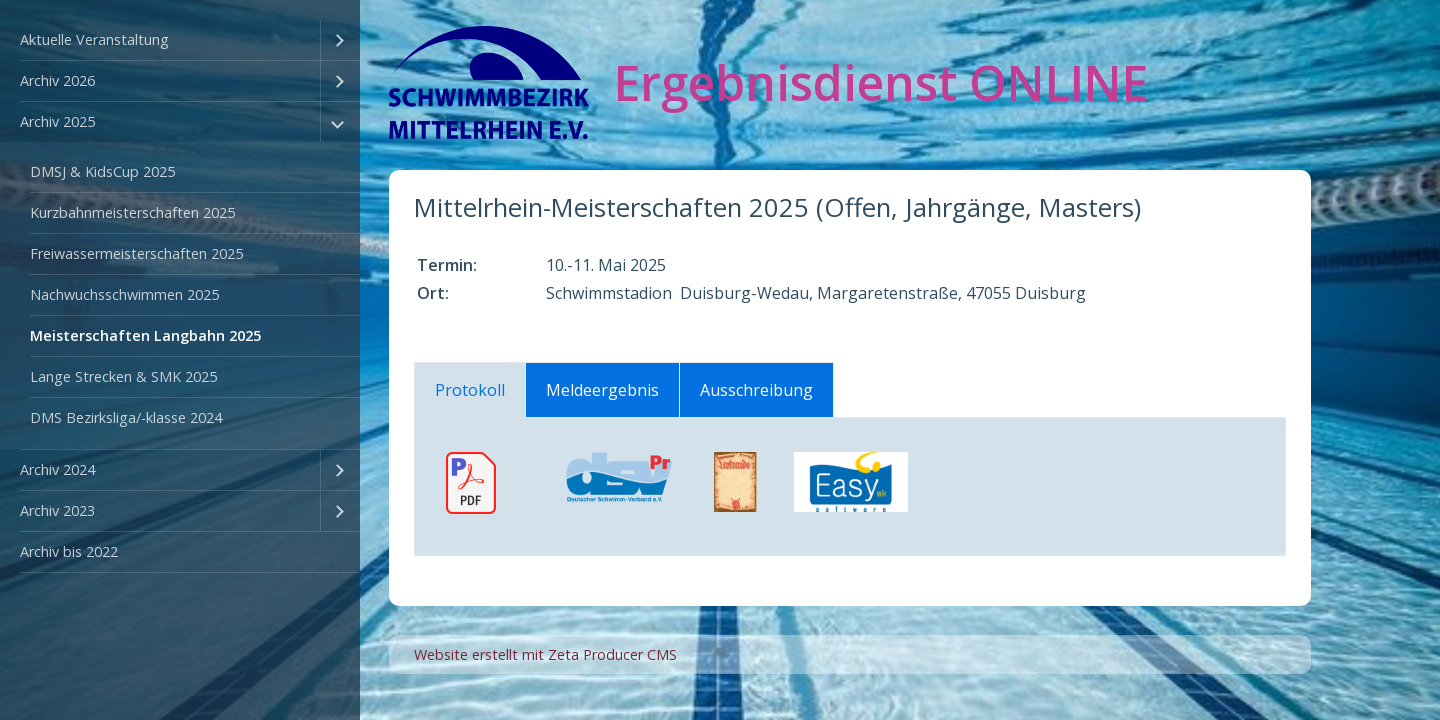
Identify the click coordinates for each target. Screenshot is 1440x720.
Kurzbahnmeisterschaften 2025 (132, 212)
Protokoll (470, 390)
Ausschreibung (756, 390)
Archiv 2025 (57, 121)
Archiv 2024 (57, 469)
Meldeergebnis (602, 390)
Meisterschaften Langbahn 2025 (145, 335)
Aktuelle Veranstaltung (94, 39)
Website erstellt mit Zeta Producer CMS (545, 654)
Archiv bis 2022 (69, 551)
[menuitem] (180, 40)
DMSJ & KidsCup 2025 (102, 171)
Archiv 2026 (57, 80)
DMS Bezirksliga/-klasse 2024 (126, 417)
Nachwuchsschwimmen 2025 (124, 294)
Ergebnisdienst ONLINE (881, 82)
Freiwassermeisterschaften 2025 (136, 253)
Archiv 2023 (57, 510)
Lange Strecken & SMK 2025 (123, 376)
